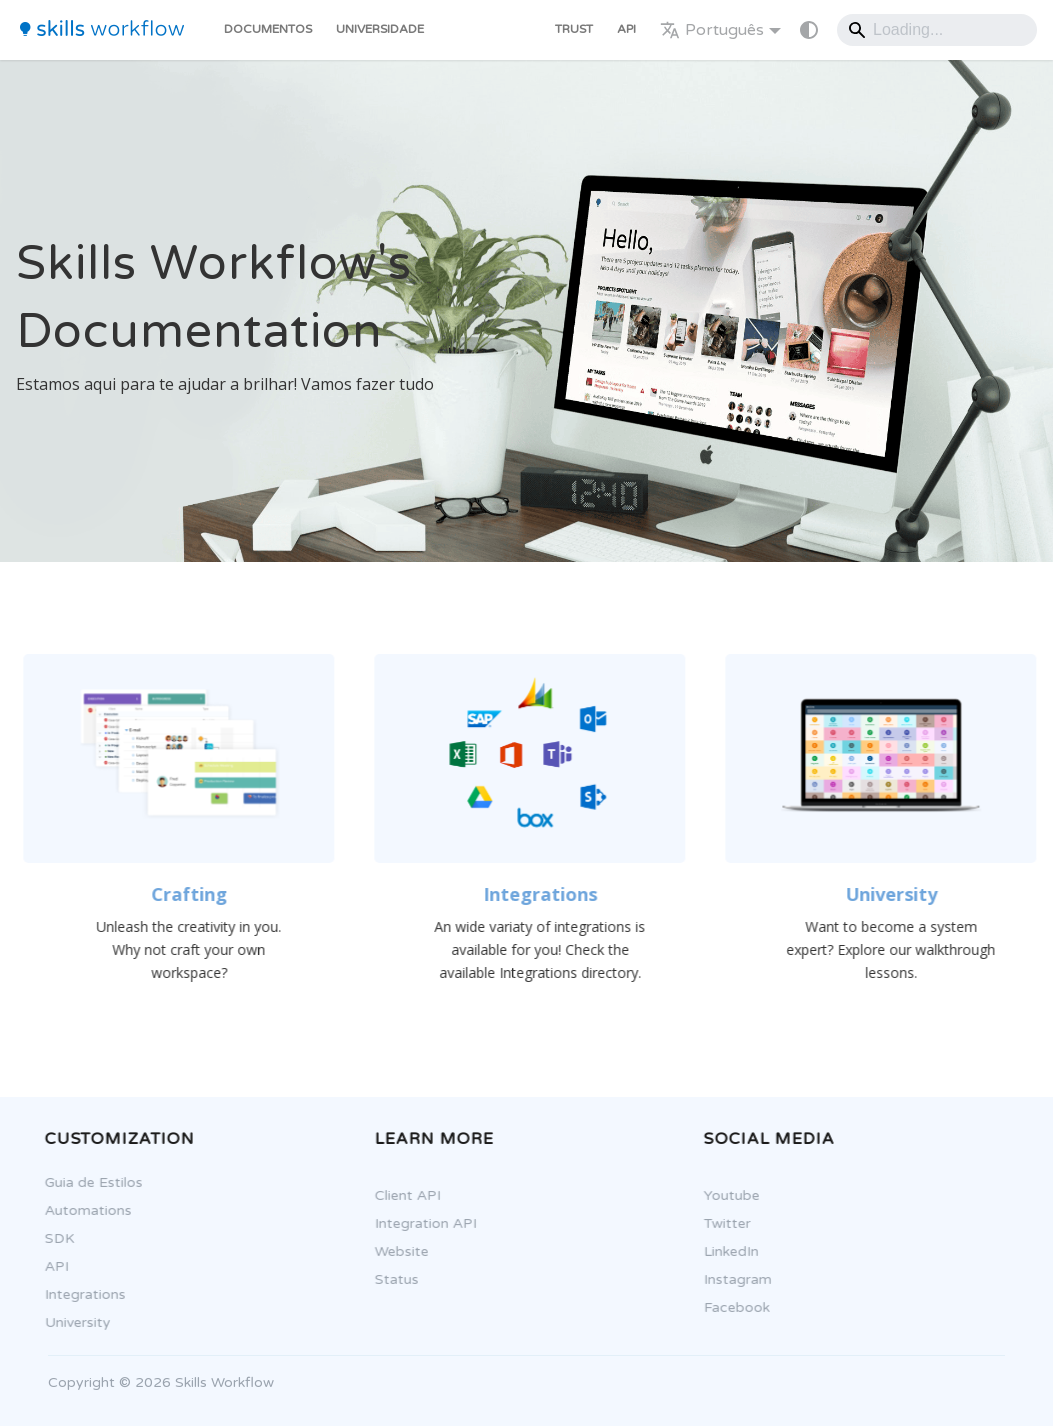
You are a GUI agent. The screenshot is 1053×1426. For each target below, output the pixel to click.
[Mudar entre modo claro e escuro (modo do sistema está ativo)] (809, 30)
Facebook (731, 1307)
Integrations (79, 1294)
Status (391, 1279)
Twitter (721, 1223)
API (626, 29)
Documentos (268, 29)
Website (396, 1251)
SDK (54, 1238)
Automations (82, 1210)
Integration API (420, 1223)
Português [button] (712, 30)
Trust (574, 29)
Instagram (732, 1279)
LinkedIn (725, 1251)
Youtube (726, 1195)
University (72, 1322)
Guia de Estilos (88, 1182)
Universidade (380, 29)
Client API (402, 1195)
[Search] (937, 30)
